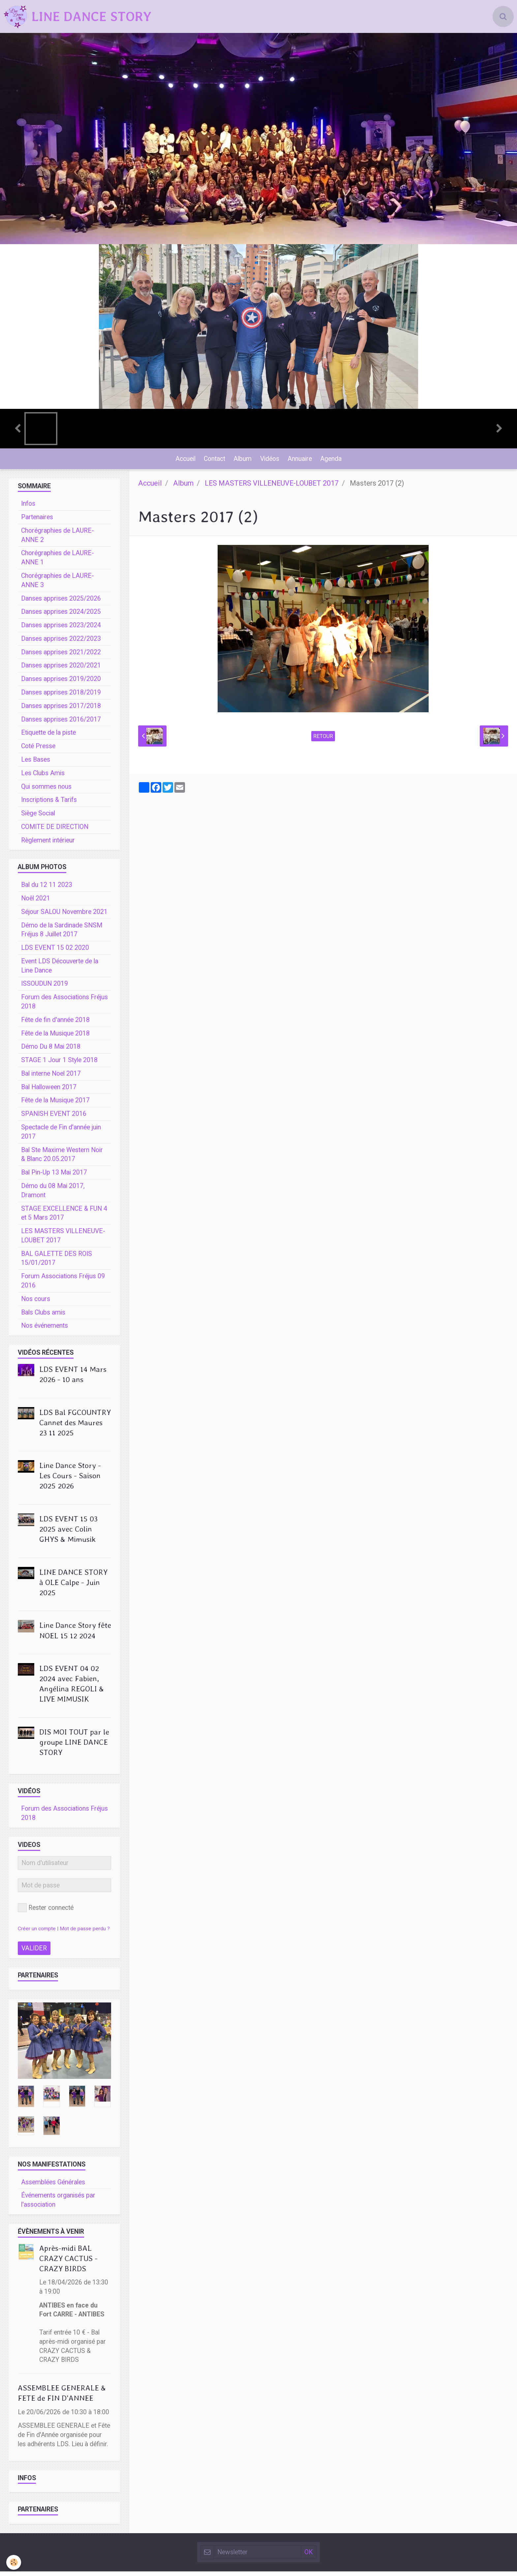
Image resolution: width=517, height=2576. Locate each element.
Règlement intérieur (48, 845)
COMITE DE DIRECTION (54, 831)
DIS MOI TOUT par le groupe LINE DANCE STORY (74, 1747)
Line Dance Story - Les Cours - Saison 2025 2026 (70, 1480)
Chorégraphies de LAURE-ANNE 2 (57, 539)
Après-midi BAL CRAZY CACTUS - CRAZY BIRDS (68, 2263)
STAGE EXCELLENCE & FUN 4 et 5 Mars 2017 (64, 1217)
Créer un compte (37, 1933)
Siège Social (38, 818)
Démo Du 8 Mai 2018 (50, 1051)
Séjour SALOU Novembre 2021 (64, 916)
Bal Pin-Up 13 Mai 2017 (54, 1177)
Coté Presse (38, 750)
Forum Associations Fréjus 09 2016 (63, 1285)
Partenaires (37, 521)
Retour (323, 741)
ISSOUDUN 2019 (44, 988)
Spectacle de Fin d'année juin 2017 (61, 1136)
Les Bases (35, 764)
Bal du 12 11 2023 (46, 889)
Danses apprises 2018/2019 (61, 697)
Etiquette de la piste (48, 737)
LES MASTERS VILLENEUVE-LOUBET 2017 (272, 488)
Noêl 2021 (35, 903)
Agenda (335, 461)
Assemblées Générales (53, 2187)
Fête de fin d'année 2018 (55, 1024)
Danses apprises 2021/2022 (61, 657)
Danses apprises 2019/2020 (61, 683)
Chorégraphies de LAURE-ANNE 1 (57, 562)
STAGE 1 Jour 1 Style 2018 (59, 1064)
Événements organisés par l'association (58, 2204)
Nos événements (44, 1330)
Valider (34, 1953)
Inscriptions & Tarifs (49, 804)
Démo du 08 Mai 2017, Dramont (53, 1195)
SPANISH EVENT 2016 (53, 1118)
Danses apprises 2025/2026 (61, 603)
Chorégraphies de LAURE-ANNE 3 (57, 585)
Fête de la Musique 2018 (55, 1038)
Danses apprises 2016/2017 (61, 724)
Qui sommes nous (46, 791)
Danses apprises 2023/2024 (61, 630)
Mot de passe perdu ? (85, 1933)
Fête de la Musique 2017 (55, 1105)
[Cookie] (14, 2562)
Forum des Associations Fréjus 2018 (64, 1006)
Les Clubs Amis (43, 777)
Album (242, 461)
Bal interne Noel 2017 (51, 1078)
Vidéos (270, 461)
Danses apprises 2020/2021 (61, 670)
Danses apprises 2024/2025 (61, 616)
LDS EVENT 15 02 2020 (55, 952)
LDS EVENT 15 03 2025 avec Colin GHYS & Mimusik (68, 1533)
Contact (212, 461)
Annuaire (302, 461)
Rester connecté (46, 1912)
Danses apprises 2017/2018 (61, 710)
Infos (28, 508)
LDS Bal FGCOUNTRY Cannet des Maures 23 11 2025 (75, 1427)
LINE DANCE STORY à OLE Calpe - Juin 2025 (73, 1587)
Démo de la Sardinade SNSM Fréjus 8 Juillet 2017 (61, 934)
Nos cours (35, 1303)
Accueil (181, 461)
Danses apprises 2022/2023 (61, 643)
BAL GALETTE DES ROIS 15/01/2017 (56, 1263)
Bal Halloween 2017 (48, 1091)
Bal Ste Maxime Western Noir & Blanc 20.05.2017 (62, 1159)
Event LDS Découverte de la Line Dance (59, 970)
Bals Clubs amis (43, 1317)
